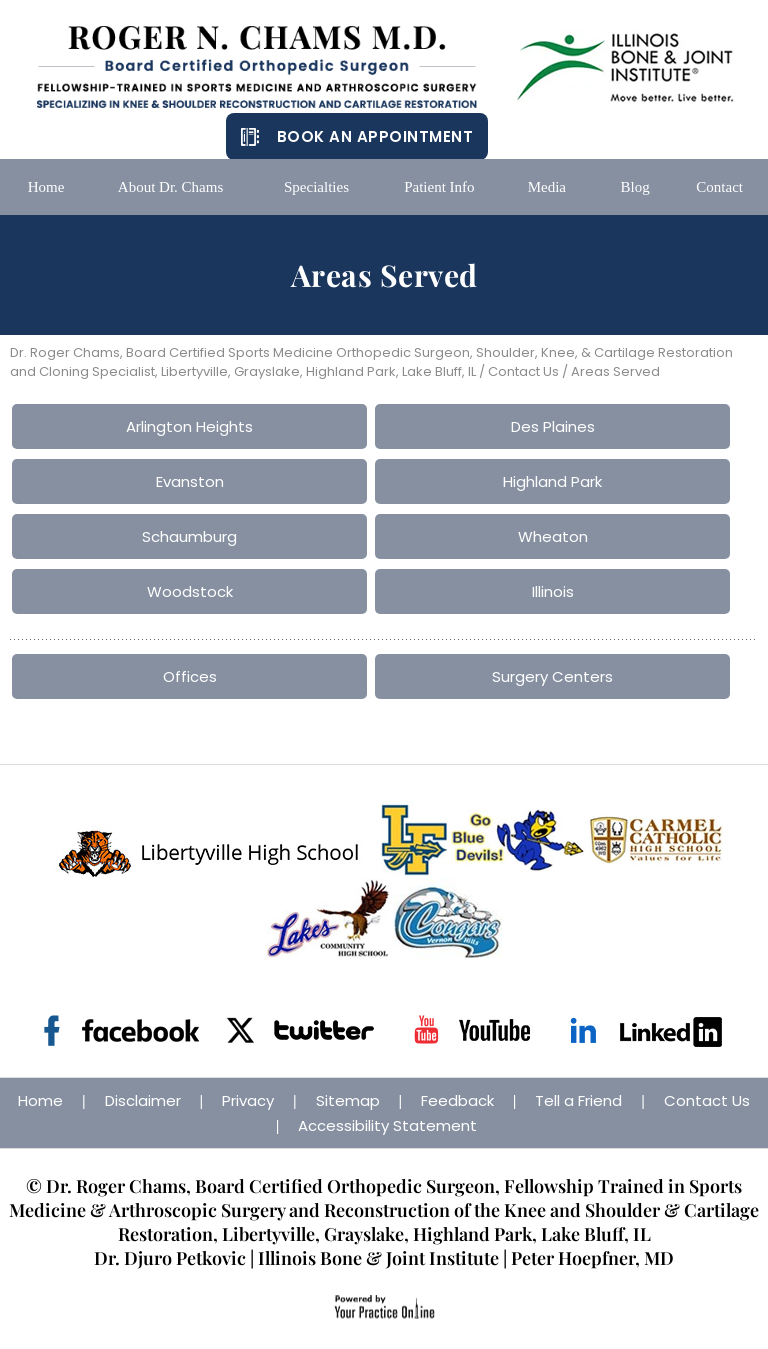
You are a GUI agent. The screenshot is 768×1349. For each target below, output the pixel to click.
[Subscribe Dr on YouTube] (471, 1030)
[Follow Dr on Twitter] (296, 1030)
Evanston (190, 481)
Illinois (553, 591)
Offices (190, 676)
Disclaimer (143, 1100)
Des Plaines (553, 426)
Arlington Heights (189, 426)
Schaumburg (189, 536)
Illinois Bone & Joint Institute (378, 1258)
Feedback (457, 1100)
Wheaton (553, 536)
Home (40, 1100)
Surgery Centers (552, 676)
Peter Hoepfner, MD (592, 1258)
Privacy (248, 1100)
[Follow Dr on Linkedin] (646, 1030)
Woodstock (190, 591)
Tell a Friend (578, 1100)
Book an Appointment (375, 136)
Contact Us (523, 371)
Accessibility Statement (387, 1125)
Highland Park (552, 481)
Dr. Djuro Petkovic (170, 1258)
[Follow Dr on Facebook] (121, 1030)
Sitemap (348, 1100)
